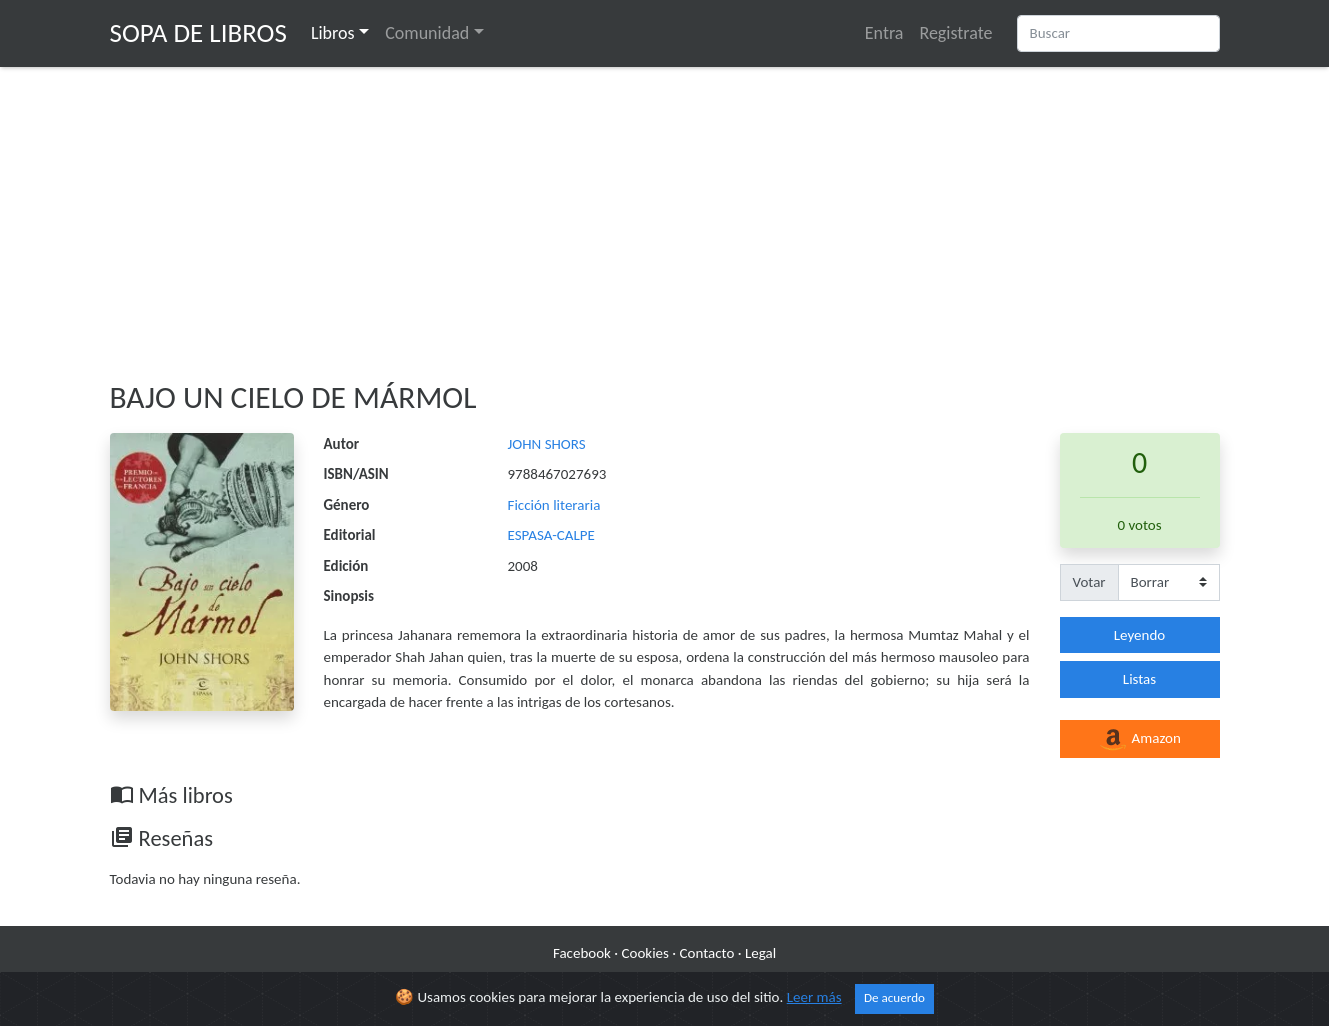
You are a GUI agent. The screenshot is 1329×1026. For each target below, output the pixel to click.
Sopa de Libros (198, 32)
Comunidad (427, 33)
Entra (884, 33)
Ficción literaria (554, 505)
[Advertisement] (665, 223)
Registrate (955, 33)
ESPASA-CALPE (551, 535)
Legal (760, 953)
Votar (1089, 582)
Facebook (582, 953)
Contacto (707, 953)
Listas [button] (1139, 679)
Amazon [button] (1139, 740)
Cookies (645, 953)
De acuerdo (894, 998)
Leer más (814, 997)
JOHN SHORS (547, 444)
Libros (333, 33)
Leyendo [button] (1139, 635)
